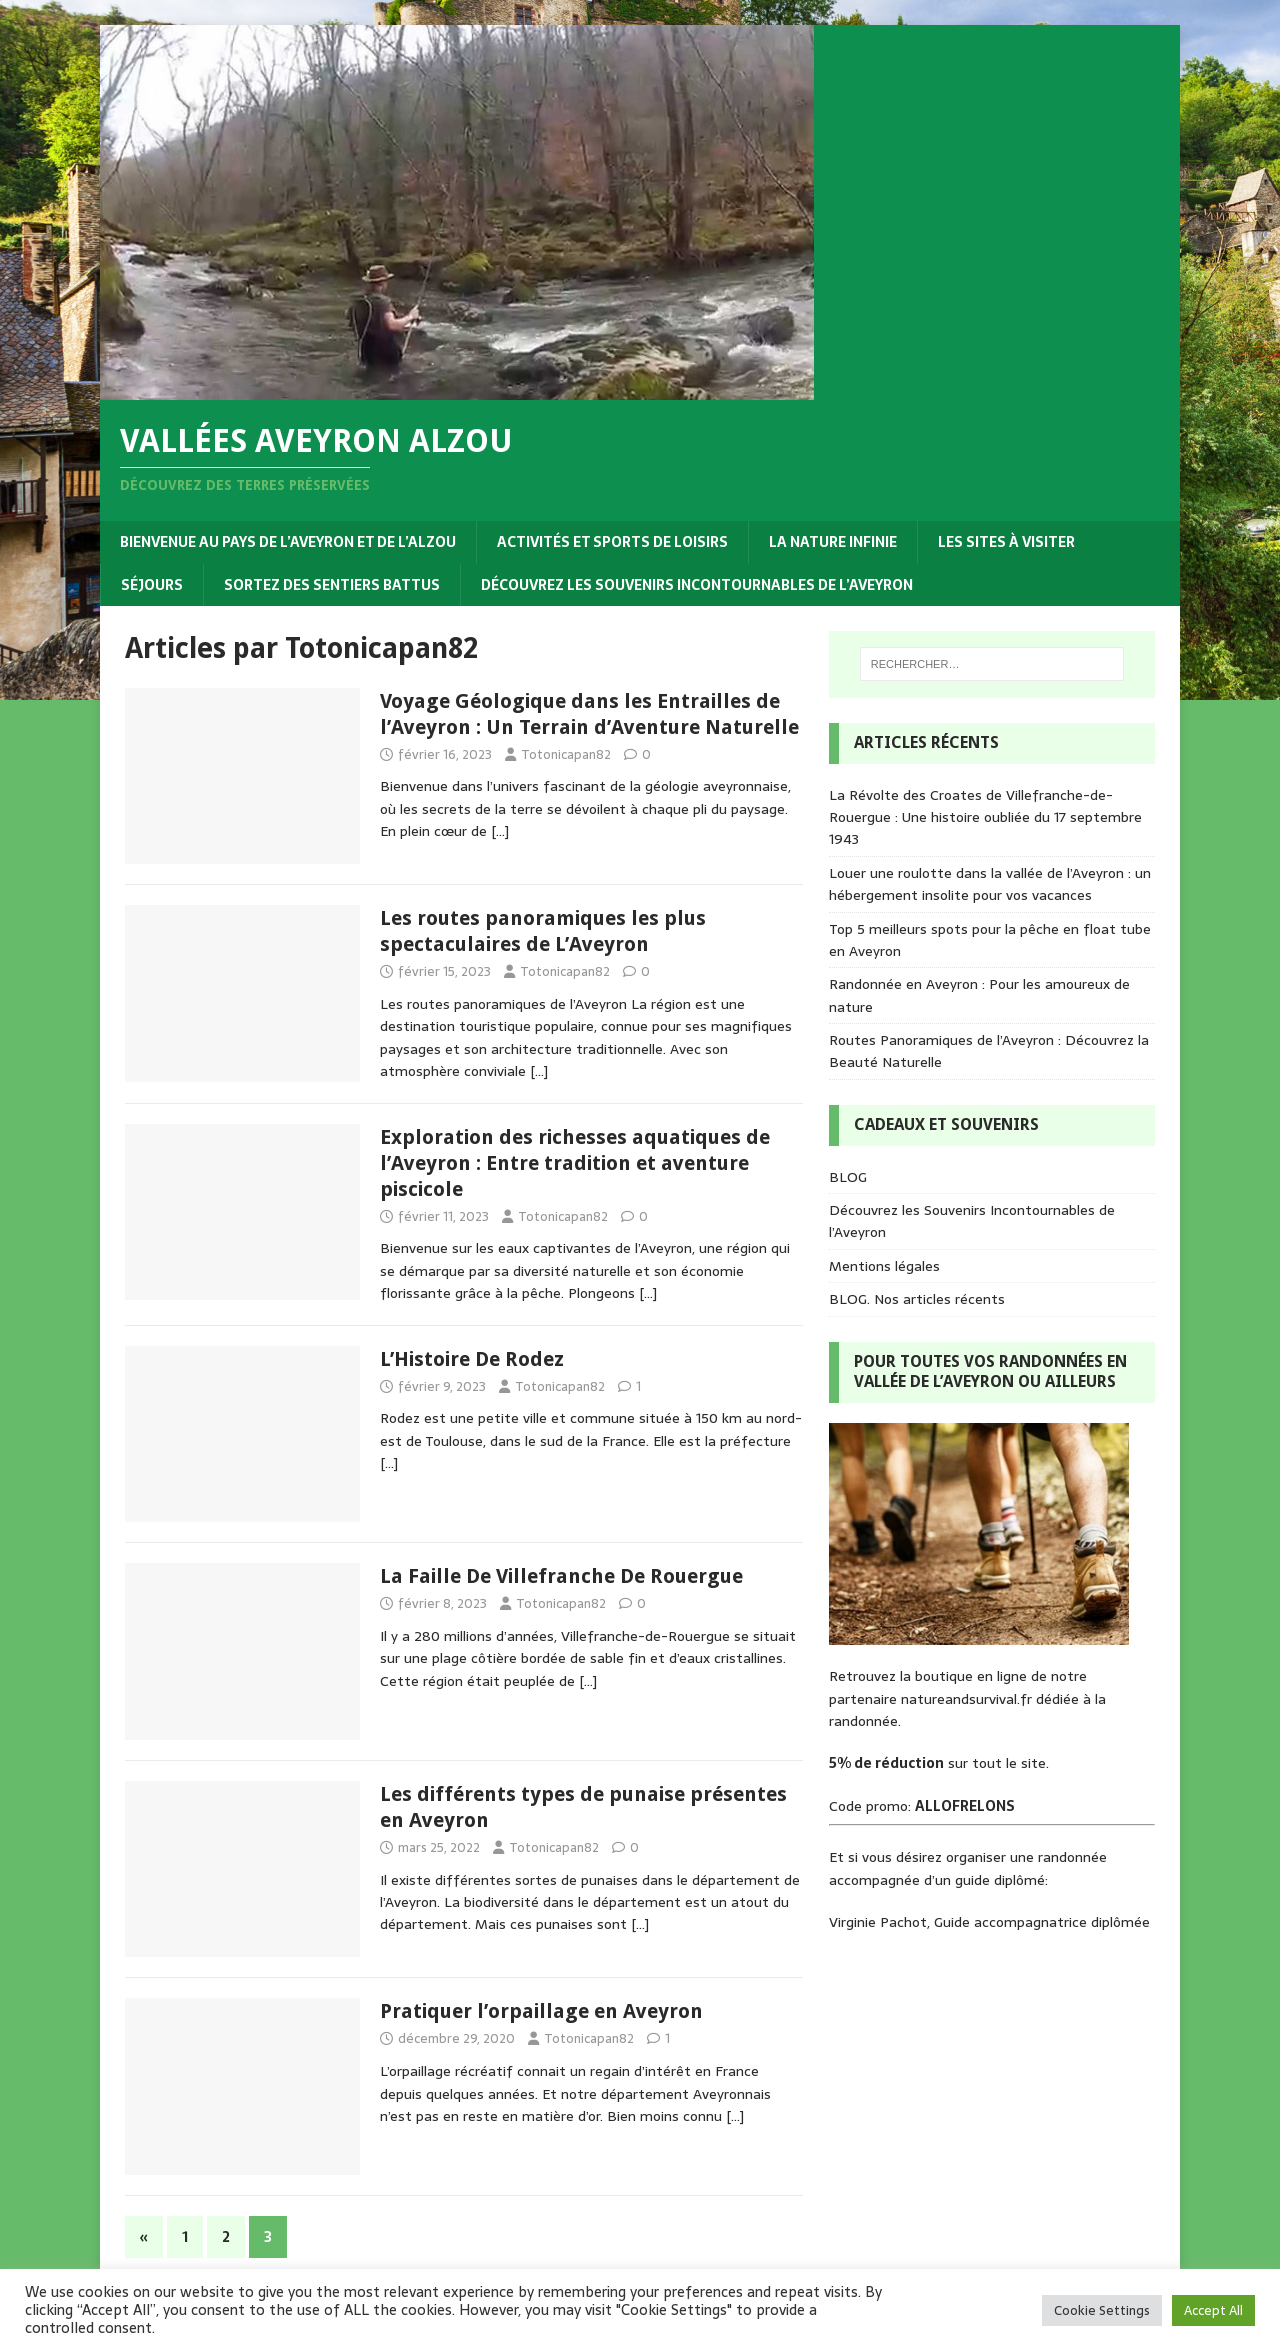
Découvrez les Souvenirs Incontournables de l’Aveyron (697, 585)
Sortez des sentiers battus (332, 585)
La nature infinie (833, 542)
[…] (500, 831)
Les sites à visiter (1006, 542)
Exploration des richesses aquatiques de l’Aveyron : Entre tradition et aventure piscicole (575, 1163)
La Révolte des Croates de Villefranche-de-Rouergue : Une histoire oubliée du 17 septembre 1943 (985, 817)
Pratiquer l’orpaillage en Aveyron (541, 2011)
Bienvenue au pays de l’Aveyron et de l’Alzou (288, 542)
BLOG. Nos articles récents (917, 1299)
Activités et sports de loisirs (612, 542)
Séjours (152, 585)
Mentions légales (884, 1266)
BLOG (848, 1177)
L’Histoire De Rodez (472, 1359)
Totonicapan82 (566, 754)
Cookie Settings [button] (1102, 2310)
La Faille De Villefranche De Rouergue (561, 1576)
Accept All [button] (1213, 2310)
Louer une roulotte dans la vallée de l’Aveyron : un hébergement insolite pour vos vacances (990, 884)
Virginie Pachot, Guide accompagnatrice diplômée (989, 1922)
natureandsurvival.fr (966, 1699)
